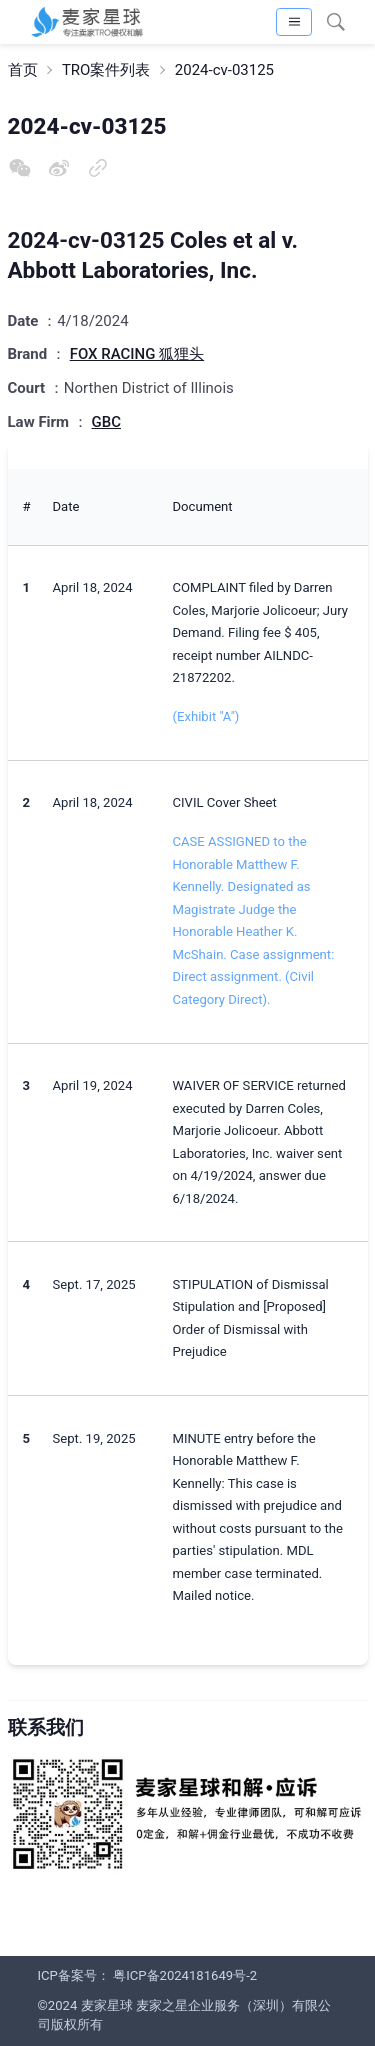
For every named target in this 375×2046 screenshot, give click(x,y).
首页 (23, 70)
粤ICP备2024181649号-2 (185, 1975)
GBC (106, 422)
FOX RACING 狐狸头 (137, 354)
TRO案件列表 (106, 70)
